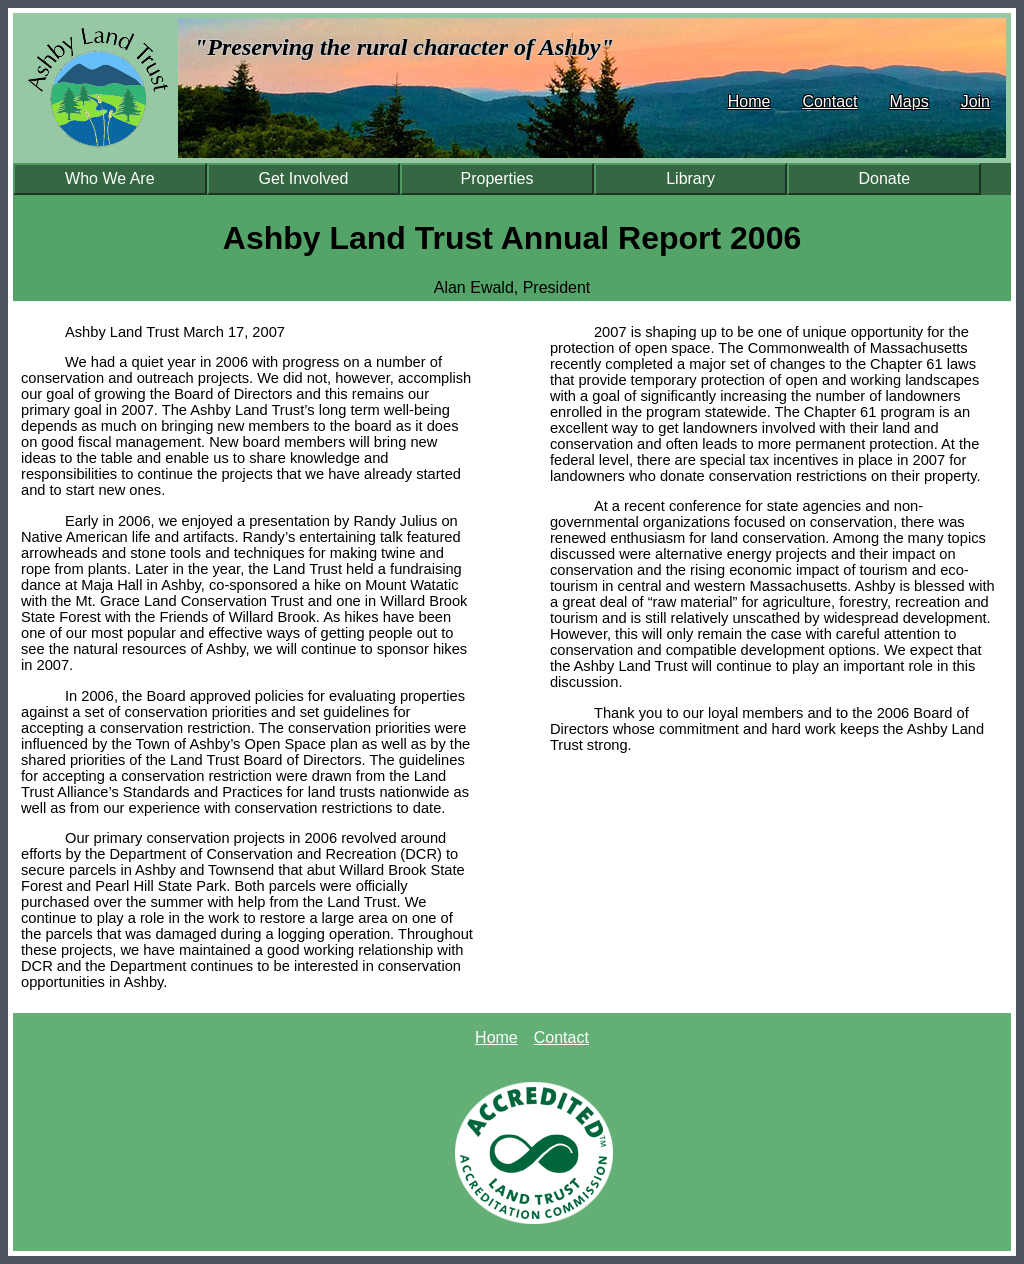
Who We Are (110, 178)
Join (975, 101)
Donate (884, 178)
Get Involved (304, 178)
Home (749, 101)
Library (690, 178)
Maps (909, 101)
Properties (497, 178)
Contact (829, 101)
